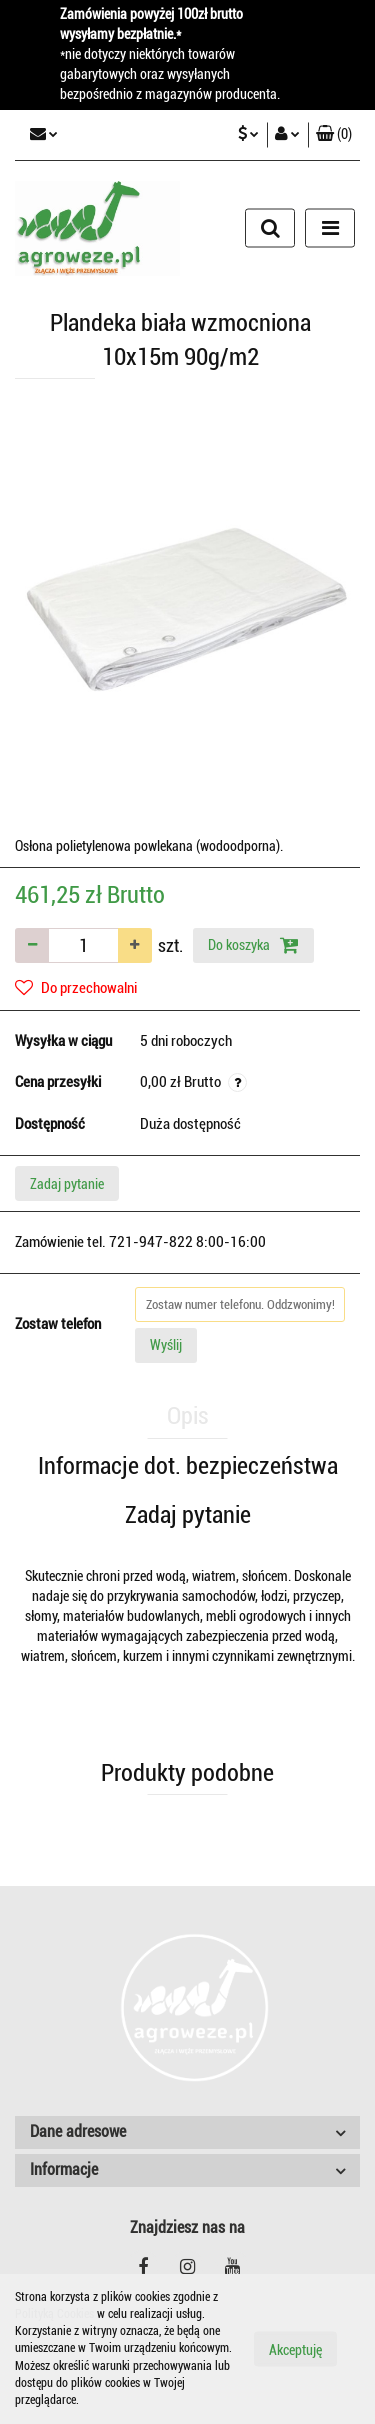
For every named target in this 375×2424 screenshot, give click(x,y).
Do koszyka (253, 945)
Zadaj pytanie (67, 1184)
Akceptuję (295, 2350)
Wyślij (166, 1345)
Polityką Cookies (54, 2314)
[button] (334, 135)
